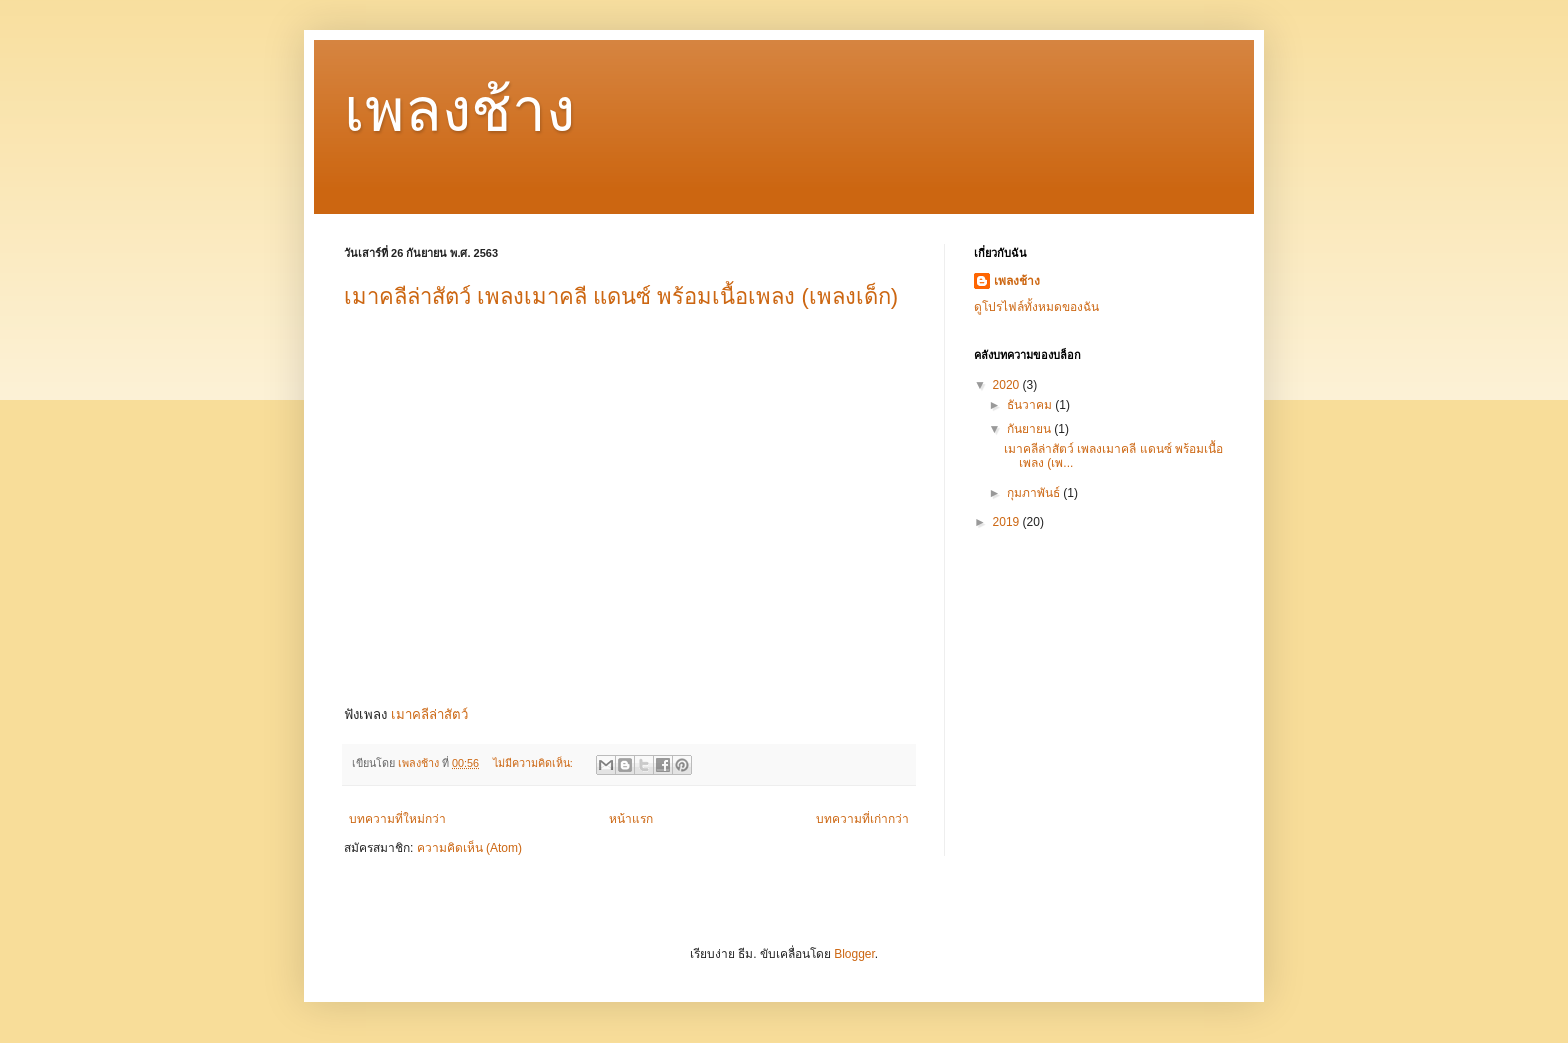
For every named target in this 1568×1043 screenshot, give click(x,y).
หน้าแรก (631, 819)
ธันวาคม (1031, 405)
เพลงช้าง (459, 110)
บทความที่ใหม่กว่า (397, 819)
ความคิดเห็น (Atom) (469, 848)
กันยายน (1030, 429)
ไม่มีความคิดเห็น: (534, 763)
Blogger (854, 954)
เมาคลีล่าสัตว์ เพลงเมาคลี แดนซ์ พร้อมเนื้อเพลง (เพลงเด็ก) (621, 296)
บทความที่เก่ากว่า (862, 819)
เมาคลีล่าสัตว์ (429, 714)
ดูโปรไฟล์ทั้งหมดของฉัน (1036, 307)
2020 (1008, 385)
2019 (1008, 522)
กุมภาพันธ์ (1035, 493)
